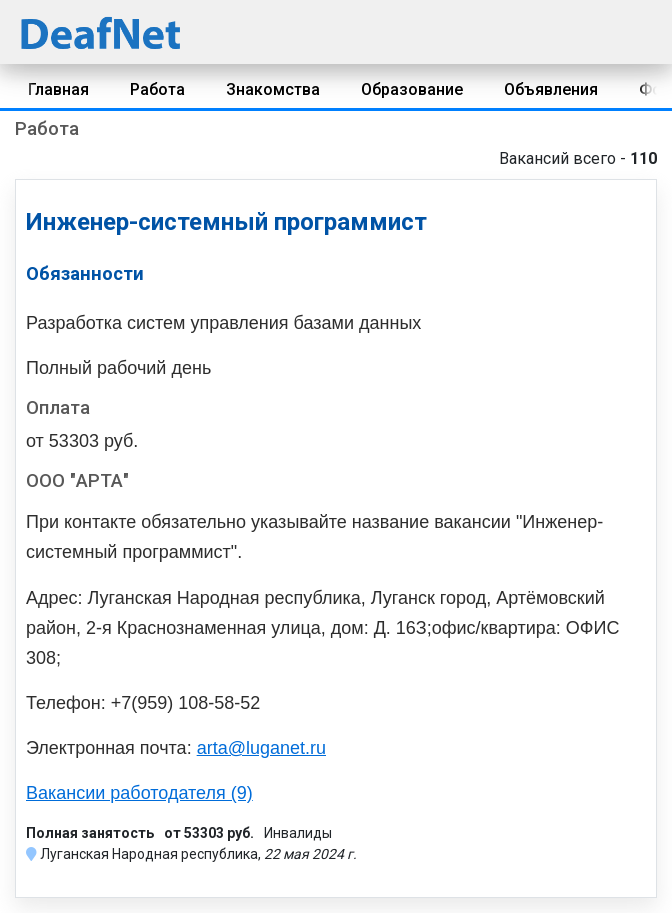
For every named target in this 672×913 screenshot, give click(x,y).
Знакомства (273, 89)
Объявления (551, 89)
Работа (157, 89)
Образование (412, 89)
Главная (58, 89)
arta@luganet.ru (261, 748)
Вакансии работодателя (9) (139, 793)
